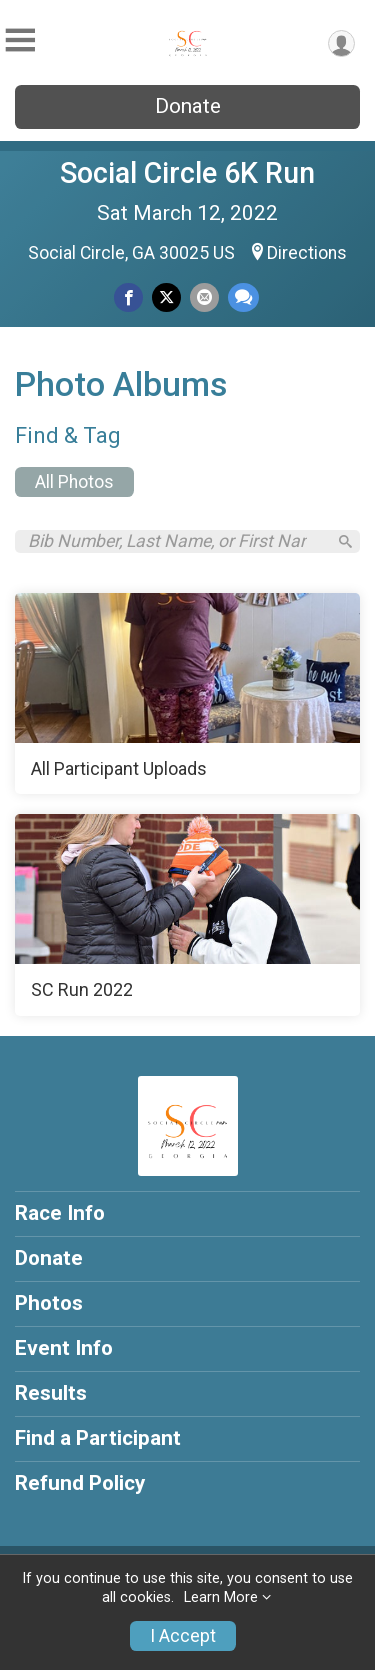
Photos (49, 1303)
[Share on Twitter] (166, 297)
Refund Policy (80, 1483)
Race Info (60, 1213)
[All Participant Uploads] (187, 694)
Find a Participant (98, 1438)
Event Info (64, 1348)
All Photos (74, 482)
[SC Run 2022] (187, 915)
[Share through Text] (243, 297)
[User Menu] (341, 43)
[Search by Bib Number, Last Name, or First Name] (176, 541)
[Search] (345, 541)
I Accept (183, 1636)
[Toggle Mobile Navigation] (20, 40)
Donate (188, 106)
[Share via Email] (204, 297)
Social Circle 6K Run (187, 173)
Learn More (221, 1597)
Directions (307, 253)
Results (51, 1393)
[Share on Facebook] (128, 297)
